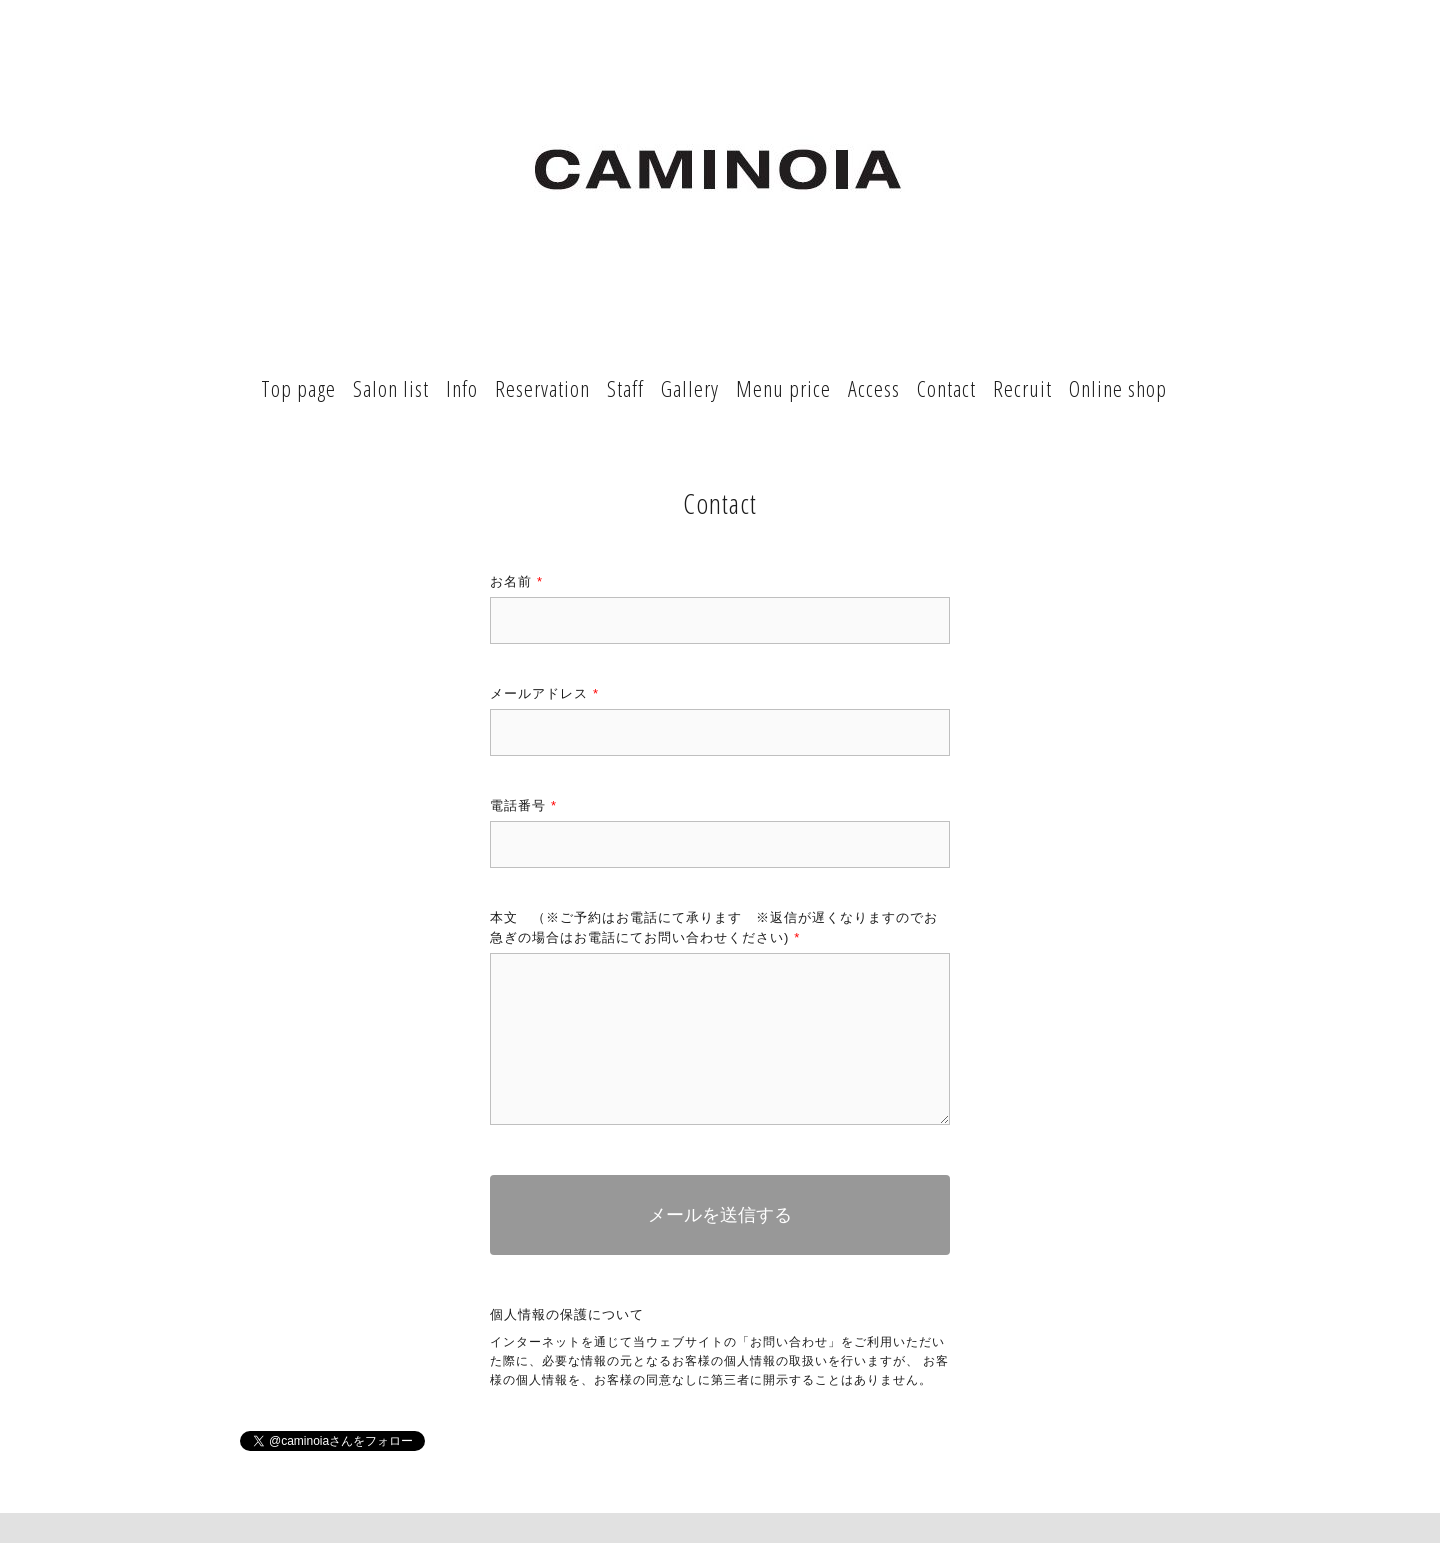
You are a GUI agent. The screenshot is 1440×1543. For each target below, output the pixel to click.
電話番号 (523, 805)
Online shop (1118, 388)
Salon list (391, 388)
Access (874, 388)
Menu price (783, 388)
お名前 (516, 581)
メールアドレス (544, 693)
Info (462, 388)
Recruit (1022, 388)
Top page (298, 388)
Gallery (690, 388)
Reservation (542, 388)
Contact (946, 388)
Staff (625, 388)
